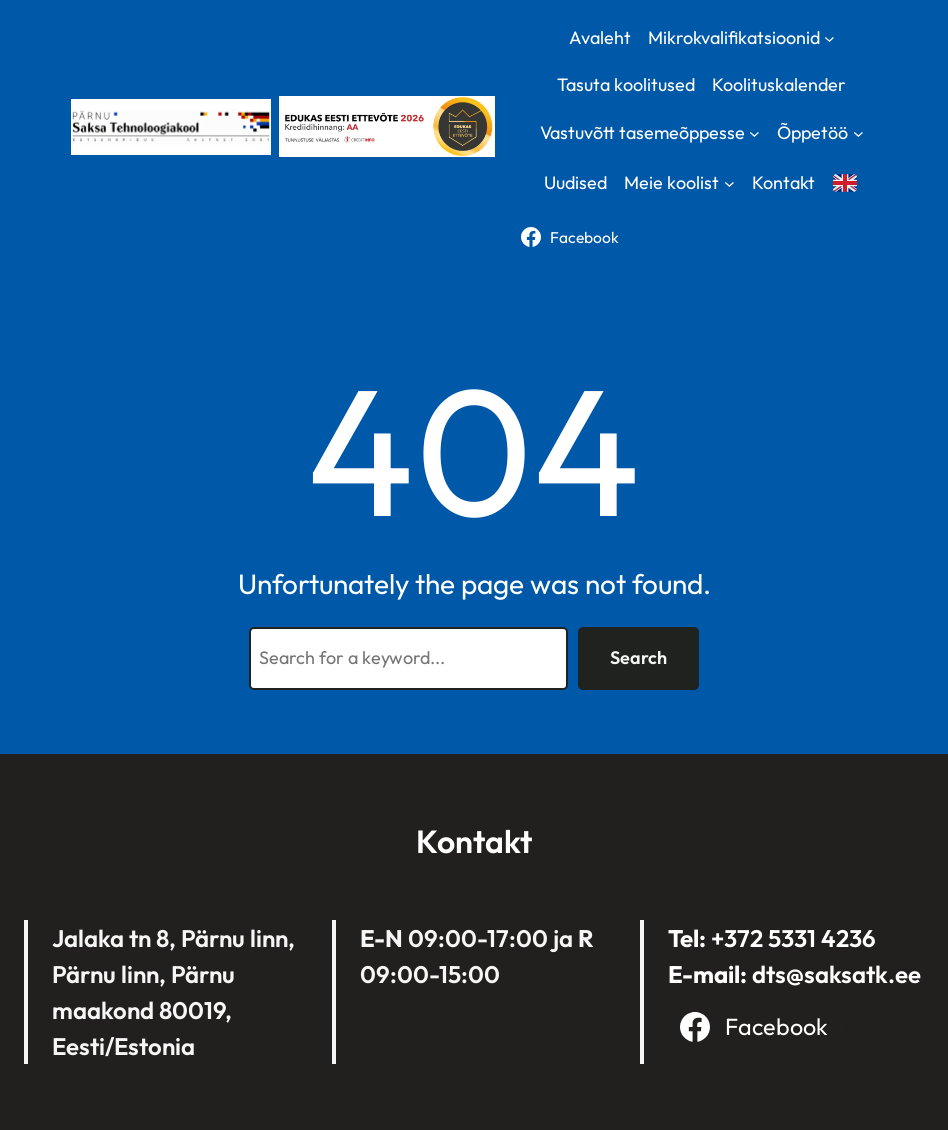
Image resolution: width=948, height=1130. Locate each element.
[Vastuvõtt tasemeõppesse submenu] (754, 133)
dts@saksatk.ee (836, 974)
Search (638, 657)
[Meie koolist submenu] (729, 183)
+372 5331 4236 (793, 938)
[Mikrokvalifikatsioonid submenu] (829, 37)
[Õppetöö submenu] (858, 133)
